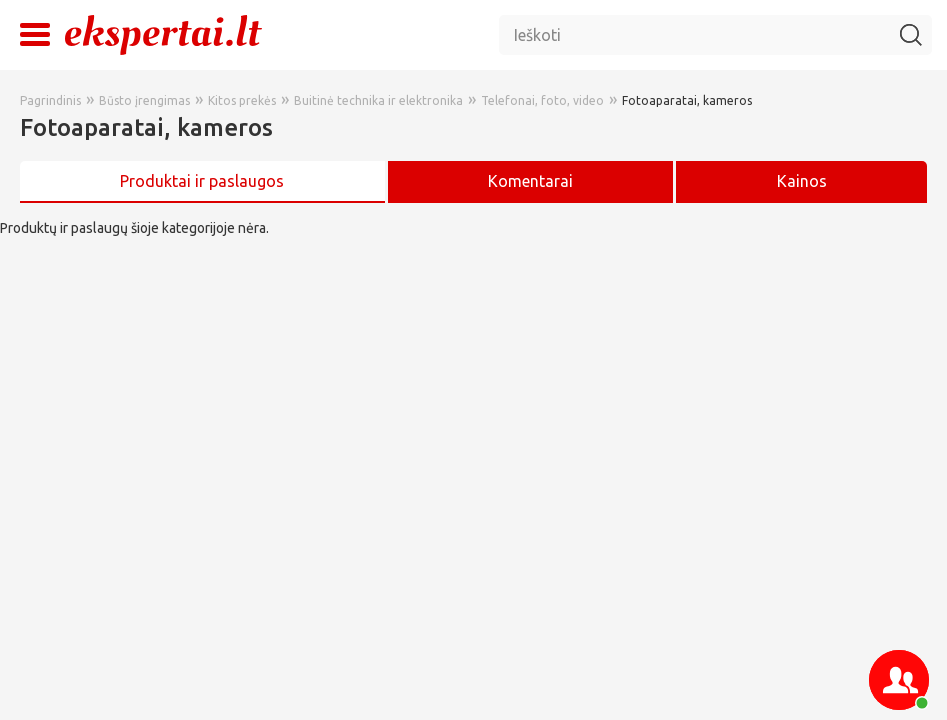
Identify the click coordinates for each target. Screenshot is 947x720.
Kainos (802, 181)
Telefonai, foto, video (542, 100)
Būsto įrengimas (144, 100)
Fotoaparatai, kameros (687, 100)
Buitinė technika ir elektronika (378, 100)
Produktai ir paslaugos (202, 181)
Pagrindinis (50, 100)
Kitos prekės (242, 100)
